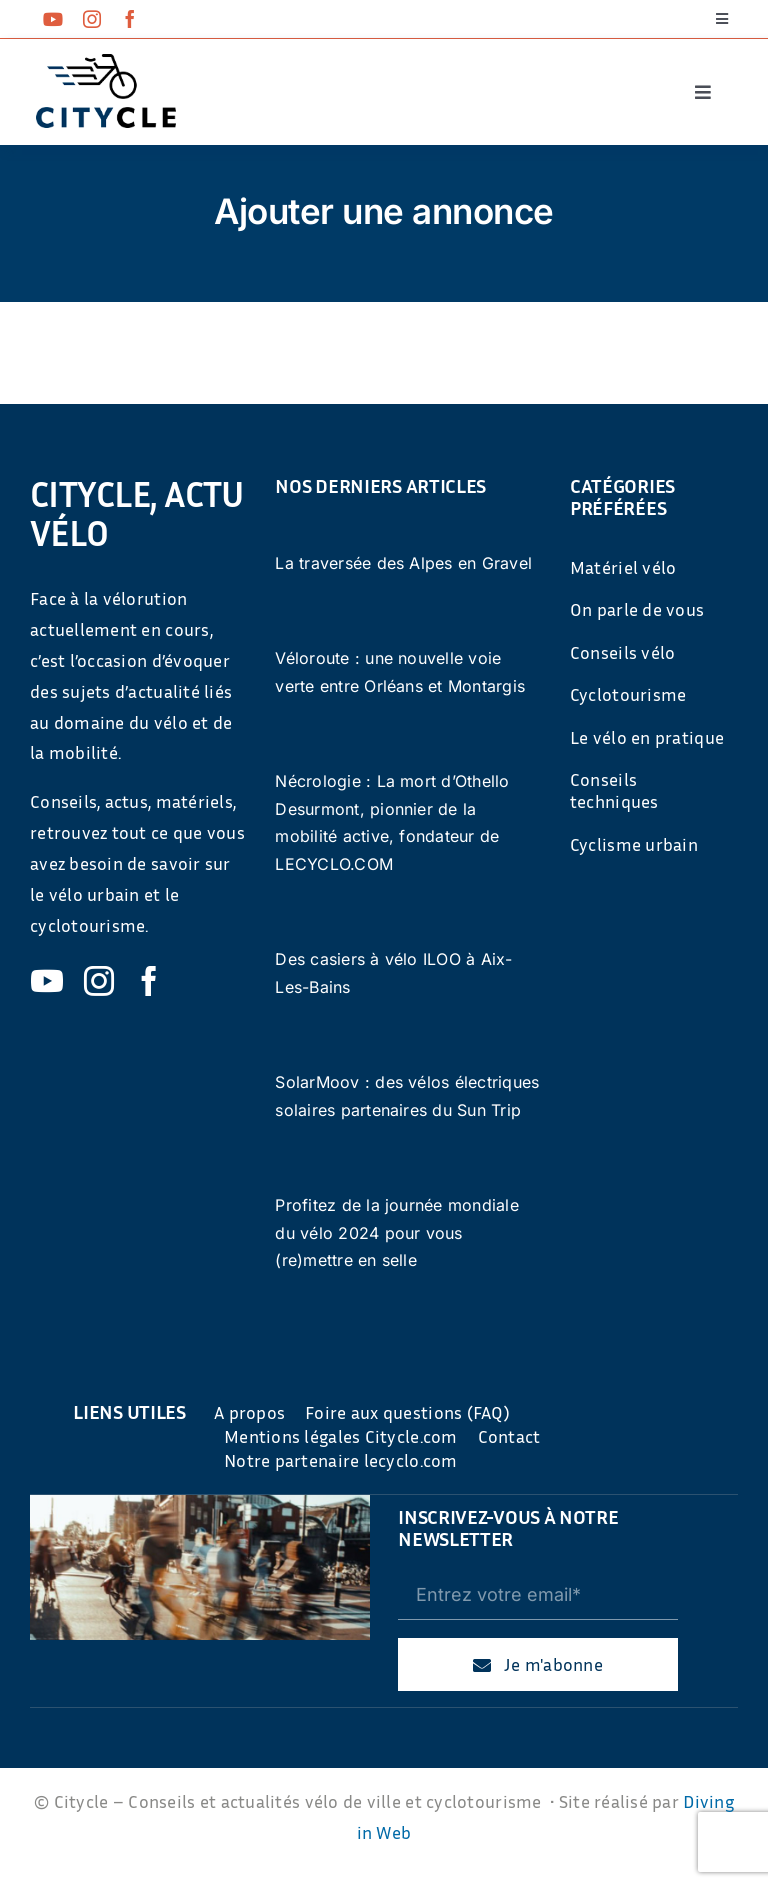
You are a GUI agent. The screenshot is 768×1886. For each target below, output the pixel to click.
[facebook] (130, 19)
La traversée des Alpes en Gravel (403, 563)
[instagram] (92, 19)
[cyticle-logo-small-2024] (106, 62)
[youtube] (53, 19)
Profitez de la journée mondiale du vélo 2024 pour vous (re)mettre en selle (396, 1232)
